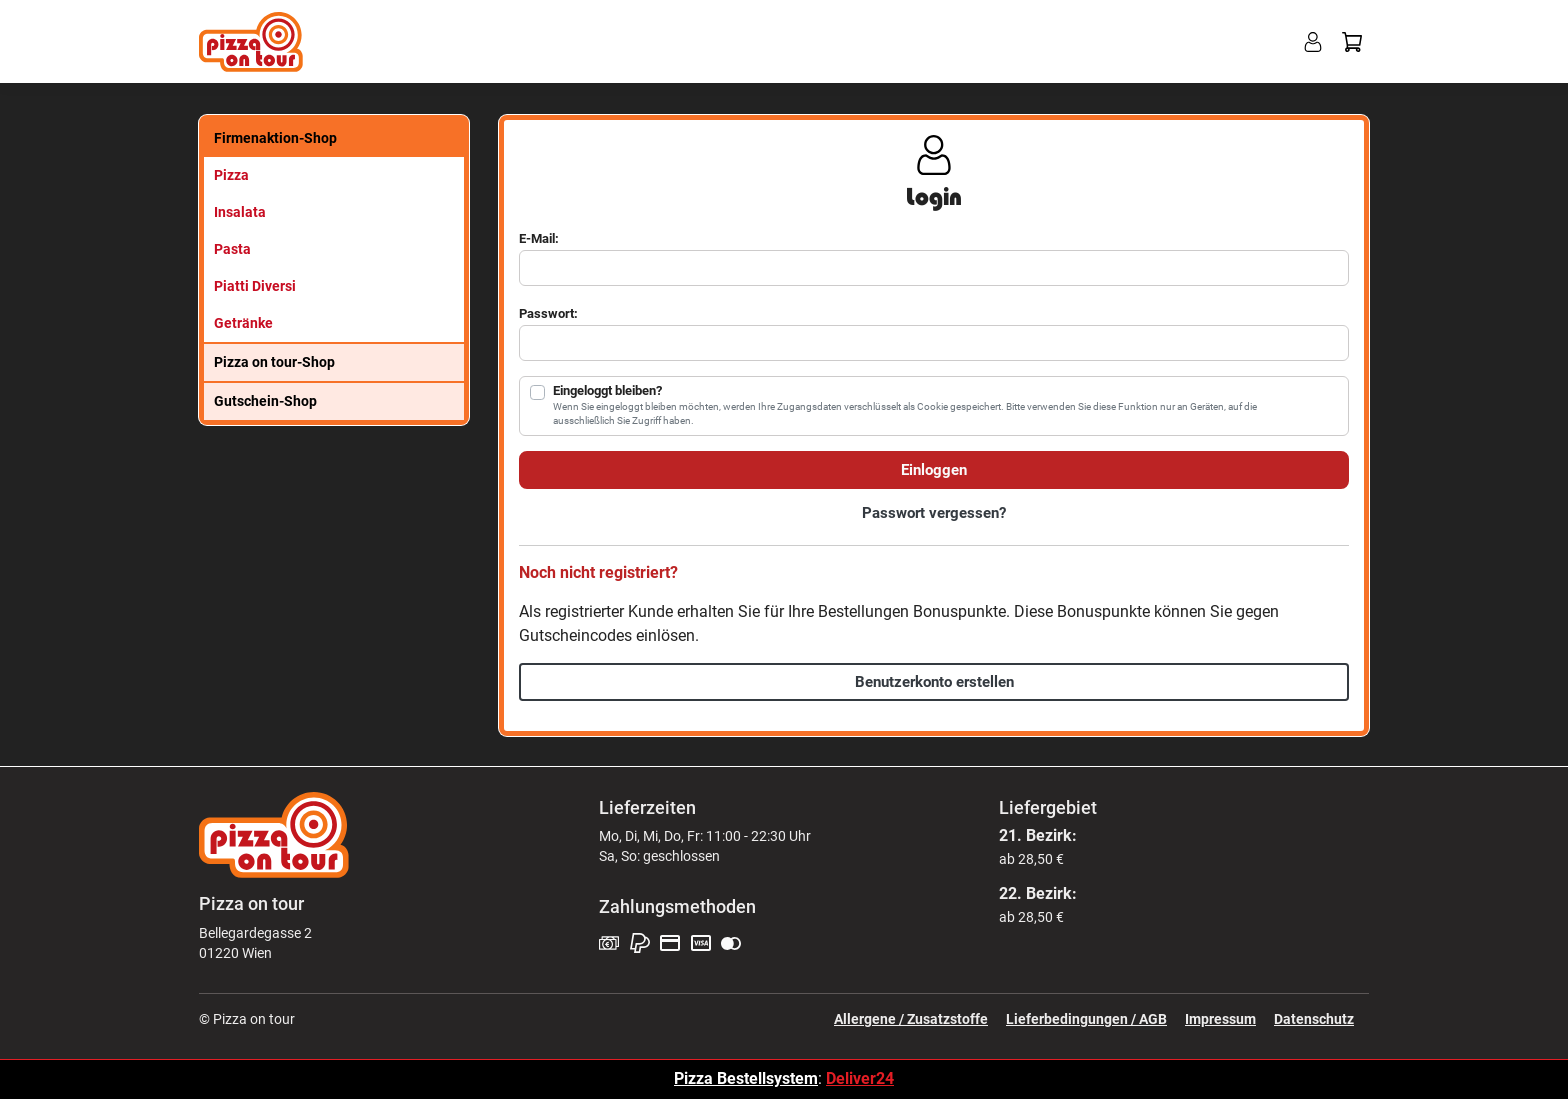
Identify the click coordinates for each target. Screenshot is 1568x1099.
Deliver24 (860, 1078)
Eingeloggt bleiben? (607, 390)
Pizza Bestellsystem (746, 1078)
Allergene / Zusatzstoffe (911, 1019)
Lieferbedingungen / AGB (1086, 1019)
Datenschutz (1314, 1019)
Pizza (231, 175)
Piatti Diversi (255, 286)
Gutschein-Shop (265, 401)
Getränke (243, 323)
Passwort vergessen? (934, 513)
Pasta (232, 249)
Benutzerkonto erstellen (934, 682)
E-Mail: (539, 238)
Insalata (240, 212)
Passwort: (548, 313)
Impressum (1220, 1019)
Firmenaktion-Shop (275, 138)
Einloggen (934, 470)
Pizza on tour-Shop (274, 362)
